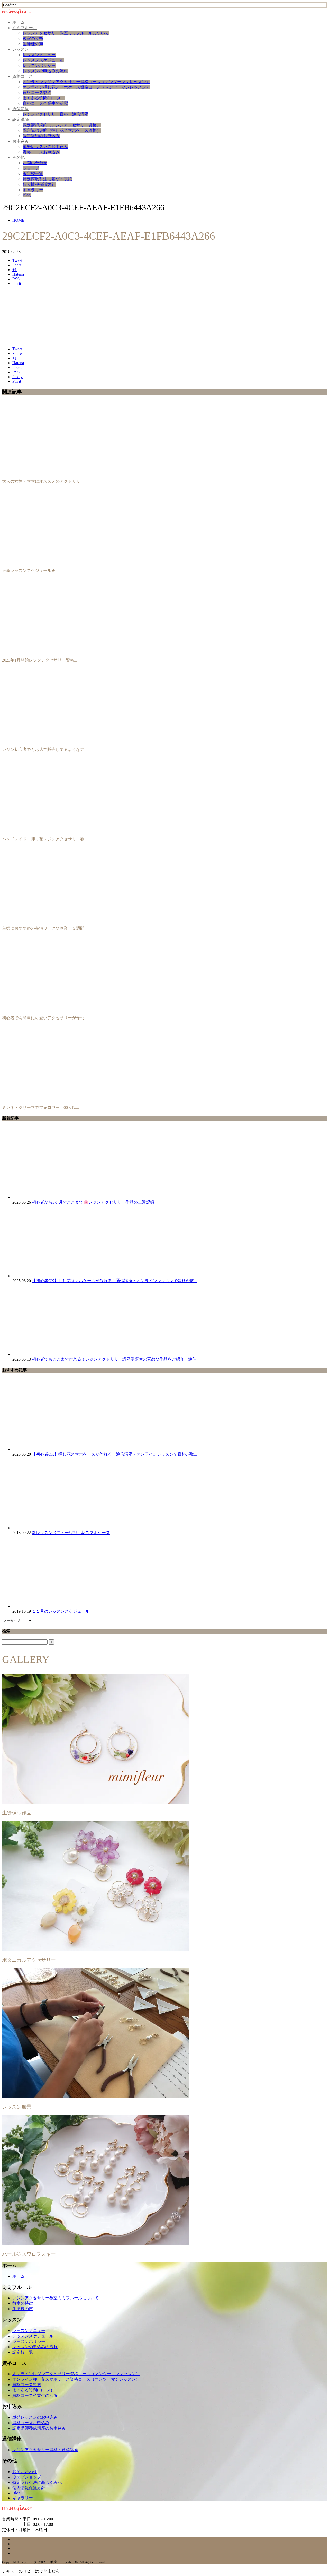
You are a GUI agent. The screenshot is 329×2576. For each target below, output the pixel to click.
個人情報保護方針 (39, 184)
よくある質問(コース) (32, 2390)
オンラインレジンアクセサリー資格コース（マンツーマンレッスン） (86, 82)
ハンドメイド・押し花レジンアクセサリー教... (44, 839)
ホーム (18, 22)
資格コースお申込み (41, 152)
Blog (27, 195)
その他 (18, 157)
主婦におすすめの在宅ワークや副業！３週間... (44, 928)
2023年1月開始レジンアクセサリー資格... (39, 660)
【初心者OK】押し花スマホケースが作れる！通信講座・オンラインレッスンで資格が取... (114, 1280)
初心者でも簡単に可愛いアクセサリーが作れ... (44, 1018)
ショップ (31, 168)
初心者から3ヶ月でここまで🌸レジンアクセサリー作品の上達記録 (93, 1202)
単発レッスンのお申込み (45, 146)
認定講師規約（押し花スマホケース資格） (62, 130)
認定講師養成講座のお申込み (39, 2428)
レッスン (20, 49)
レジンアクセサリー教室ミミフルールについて (66, 33)
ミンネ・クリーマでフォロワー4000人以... (40, 1107)
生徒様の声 (33, 44)
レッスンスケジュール (43, 60)
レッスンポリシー (39, 65)
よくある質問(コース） (44, 98)
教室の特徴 (33, 38)
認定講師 (20, 119)
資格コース (22, 76)
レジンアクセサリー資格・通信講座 (55, 114)
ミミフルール (24, 27)
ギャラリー (33, 190)
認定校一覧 (33, 173)
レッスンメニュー (39, 55)
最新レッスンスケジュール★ (29, 570)
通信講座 (20, 109)
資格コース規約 (37, 92)
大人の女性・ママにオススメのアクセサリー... (44, 481)
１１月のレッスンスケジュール (60, 1611)
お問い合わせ (35, 163)
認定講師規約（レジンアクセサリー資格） (62, 125)
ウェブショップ (26, 2477)
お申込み (20, 141)
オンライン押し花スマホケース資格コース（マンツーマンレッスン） (86, 87)
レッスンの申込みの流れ (45, 71)
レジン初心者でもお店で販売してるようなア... (44, 749)
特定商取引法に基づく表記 (47, 179)
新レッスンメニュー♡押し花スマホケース (71, 1532)
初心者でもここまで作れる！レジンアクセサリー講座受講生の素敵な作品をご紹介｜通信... (115, 1359)
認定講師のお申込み (41, 136)
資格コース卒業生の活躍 (45, 103)
